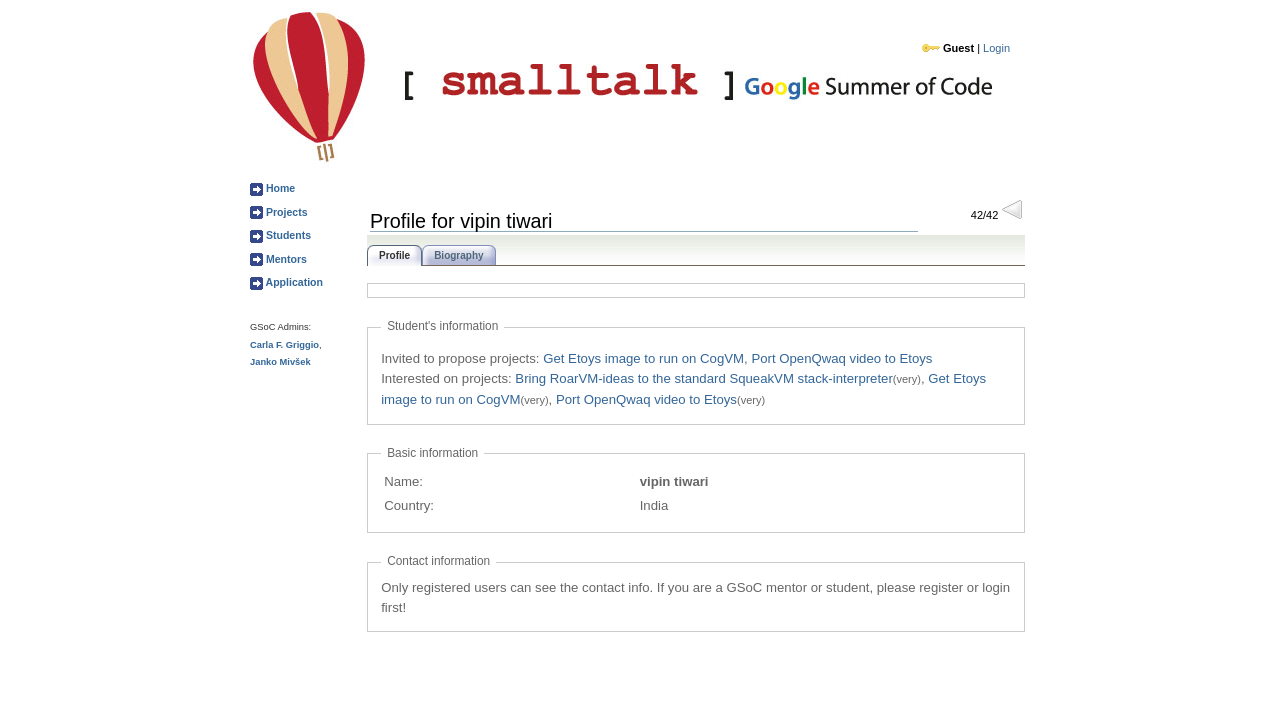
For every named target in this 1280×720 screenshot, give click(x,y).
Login (996, 48)
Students (287, 235)
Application (293, 282)
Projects (285, 212)
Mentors (285, 259)
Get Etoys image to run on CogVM (643, 358)
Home (279, 188)
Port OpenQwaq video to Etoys (841, 358)
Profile (394, 255)
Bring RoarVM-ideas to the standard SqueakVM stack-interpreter (704, 378)
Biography (458, 255)
